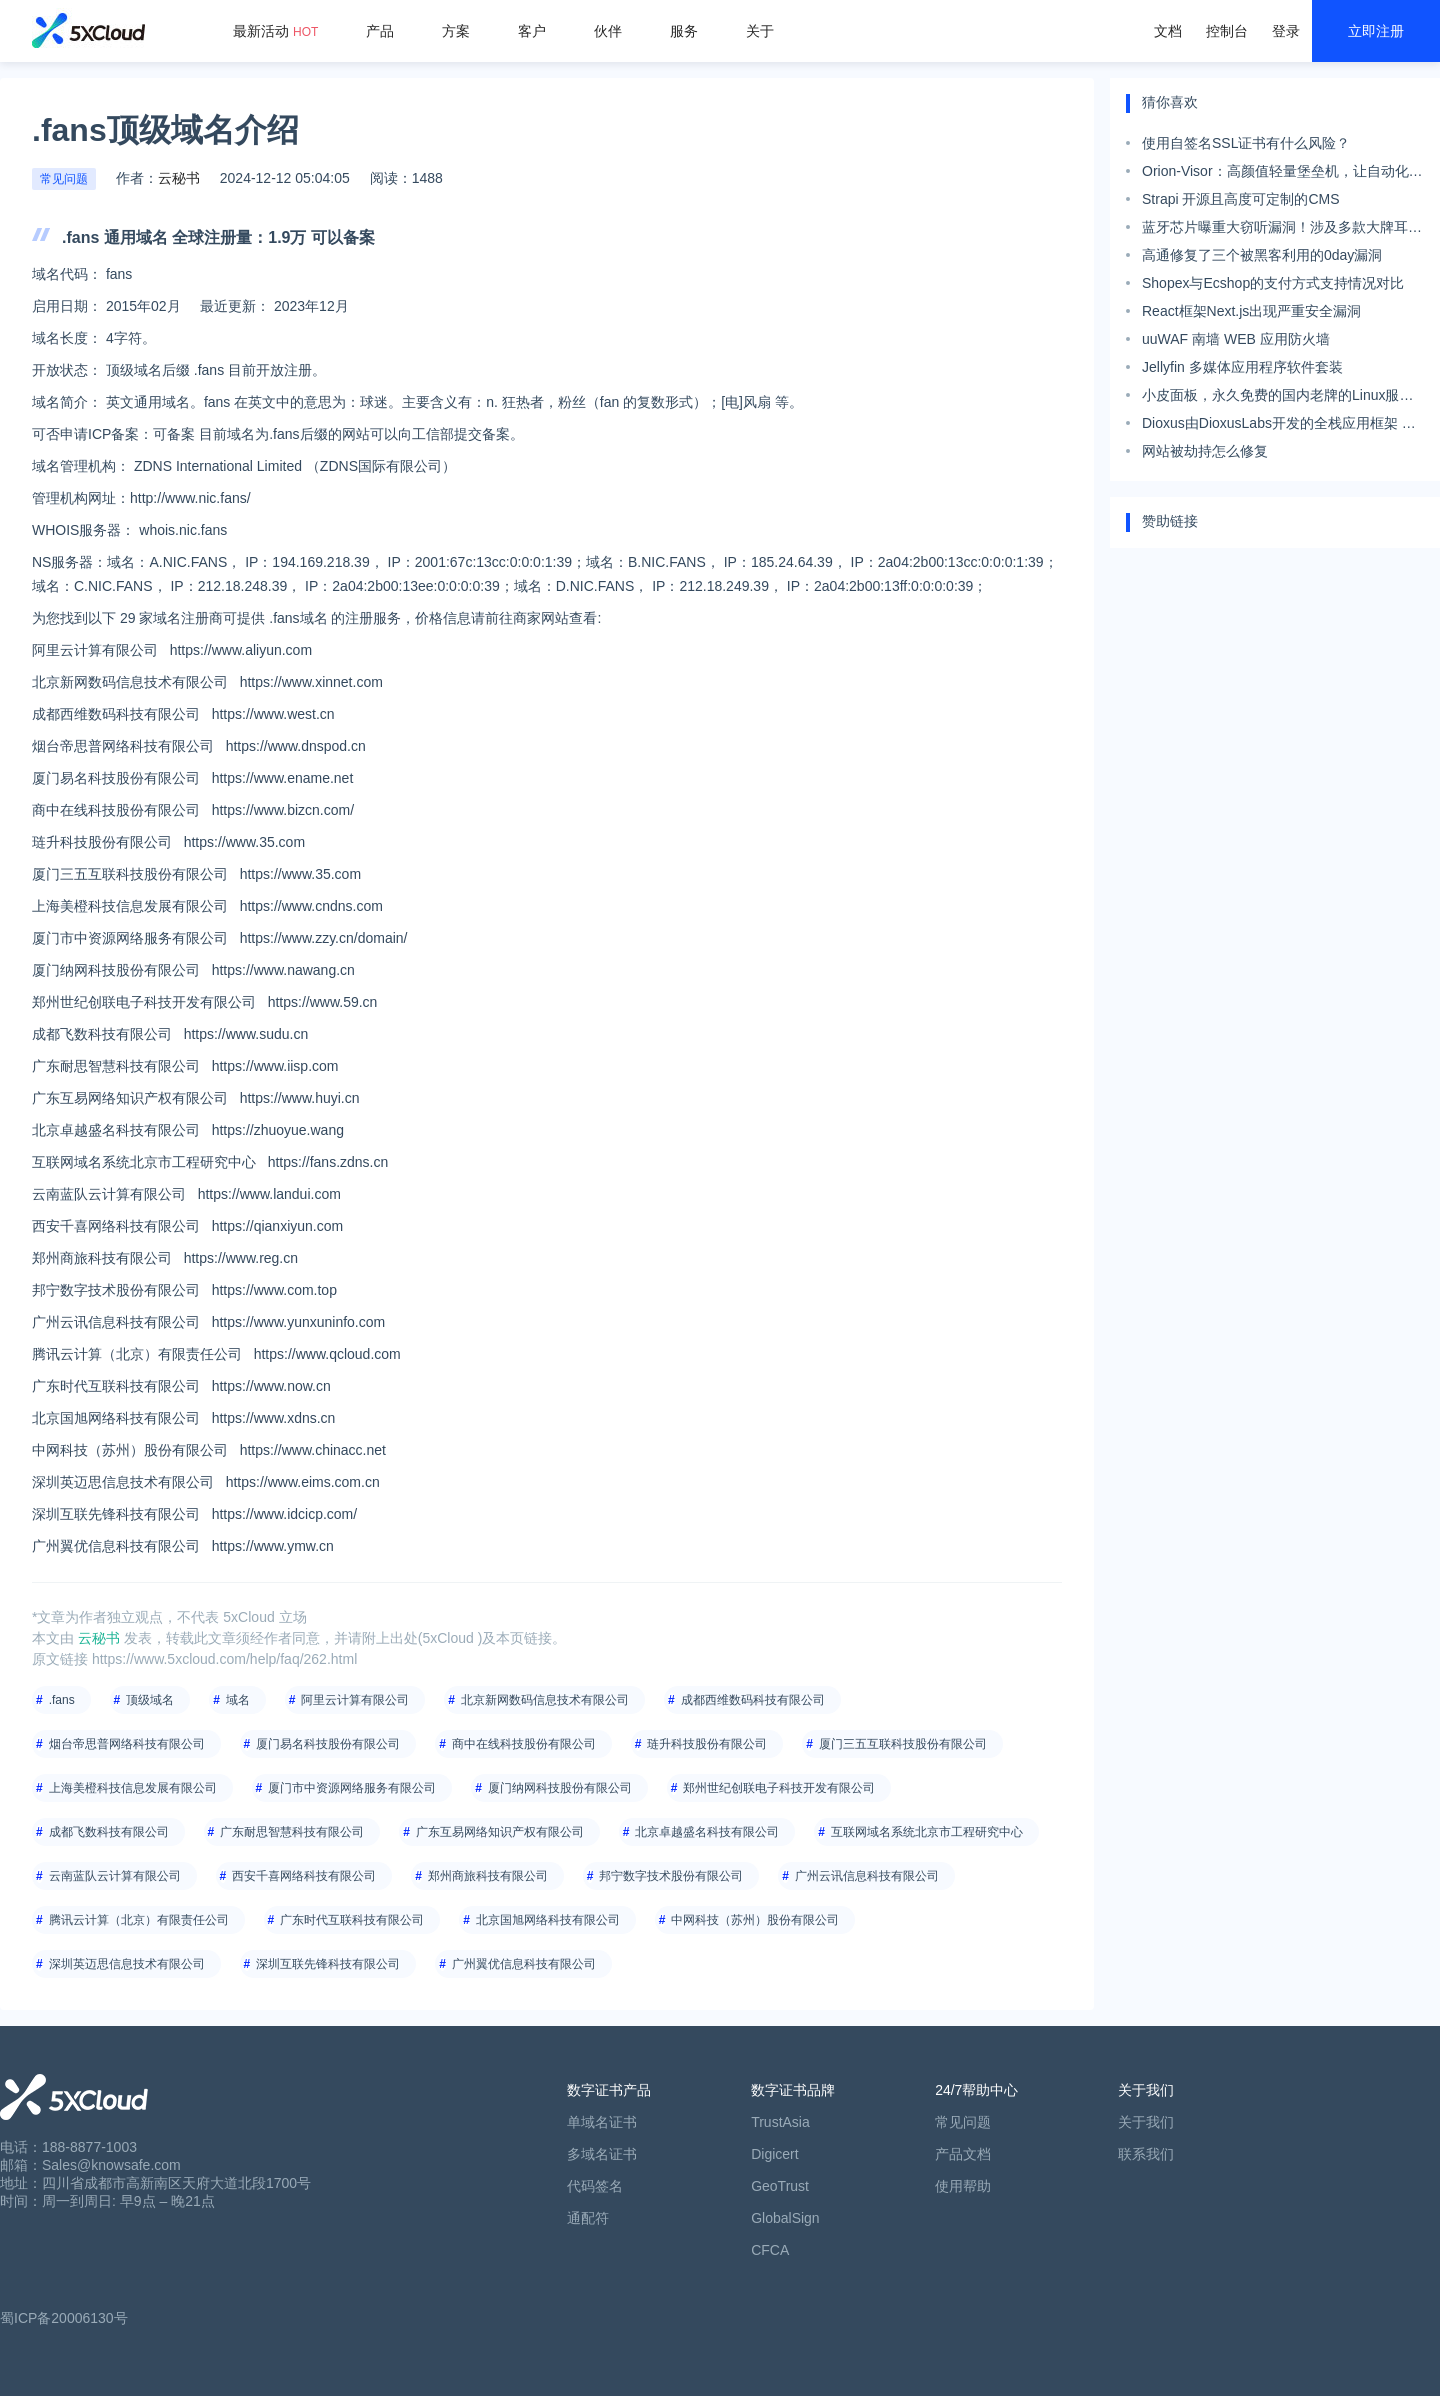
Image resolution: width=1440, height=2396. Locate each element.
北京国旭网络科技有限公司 (548, 1920)
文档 (1168, 31)
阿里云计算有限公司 (355, 1700)
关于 (760, 31)
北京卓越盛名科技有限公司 (707, 1832)
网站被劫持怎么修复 (1205, 451)
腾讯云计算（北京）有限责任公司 (139, 1920)
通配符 (588, 2218)
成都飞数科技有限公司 (109, 1832)
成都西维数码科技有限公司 (753, 1700)
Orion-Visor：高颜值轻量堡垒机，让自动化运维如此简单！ (1282, 174)
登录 (1286, 31)
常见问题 (64, 179)
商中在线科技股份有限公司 (524, 1744)
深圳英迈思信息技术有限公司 (127, 1964)
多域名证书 (602, 2154)
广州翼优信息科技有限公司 (524, 1964)
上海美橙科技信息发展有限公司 (133, 1788)
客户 (532, 31)
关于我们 (1146, 2122)
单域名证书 (602, 2122)
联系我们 (1146, 2154)
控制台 (1227, 31)
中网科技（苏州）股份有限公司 (755, 1920)
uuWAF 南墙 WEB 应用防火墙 (1236, 339)
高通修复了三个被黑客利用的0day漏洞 (1262, 255)
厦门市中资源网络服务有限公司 (352, 1788)
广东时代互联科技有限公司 (352, 1920)
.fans (62, 1700)
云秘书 (179, 178)
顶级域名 (150, 1700)
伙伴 (608, 31)
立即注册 (1376, 31)
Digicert (774, 2154)
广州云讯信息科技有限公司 (867, 1876)
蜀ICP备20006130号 (64, 2318)
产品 (380, 31)
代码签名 (595, 2186)
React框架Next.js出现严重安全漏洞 (1251, 311)
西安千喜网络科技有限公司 (304, 1876)
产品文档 (963, 2154)
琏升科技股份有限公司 (707, 1744)
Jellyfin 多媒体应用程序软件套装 (1242, 367)
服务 (684, 31)
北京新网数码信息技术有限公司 (545, 1700)
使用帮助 (963, 2186)
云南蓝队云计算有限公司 (115, 1876)
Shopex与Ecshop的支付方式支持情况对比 (1273, 283)
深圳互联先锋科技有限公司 (328, 1964)
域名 (238, 1700)
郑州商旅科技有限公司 (488, 1876)
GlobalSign (785, 2218)
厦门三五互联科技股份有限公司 (903, 1744)
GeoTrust (780, 2186)
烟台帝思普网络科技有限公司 (127, 1744)
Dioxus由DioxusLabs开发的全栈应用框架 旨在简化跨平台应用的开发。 (1279, 426)
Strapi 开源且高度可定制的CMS (1241, 199)
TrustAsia (780, 2122)
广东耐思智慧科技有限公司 (292, 1832)
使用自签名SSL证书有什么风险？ (1246, 143)
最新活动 (275, 31)
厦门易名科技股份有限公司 (328, 1744)
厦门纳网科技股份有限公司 (560, 1788)
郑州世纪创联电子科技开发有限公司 (779, 1788)
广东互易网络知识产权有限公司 (500, 1832)
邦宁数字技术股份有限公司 (671, 1876)
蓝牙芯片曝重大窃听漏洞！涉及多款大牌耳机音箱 (1282, 230)
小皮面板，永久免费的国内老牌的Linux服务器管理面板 (1277, 398)
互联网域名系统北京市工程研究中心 (927, 1832)
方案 (456, 31)
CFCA (770, 2250)
